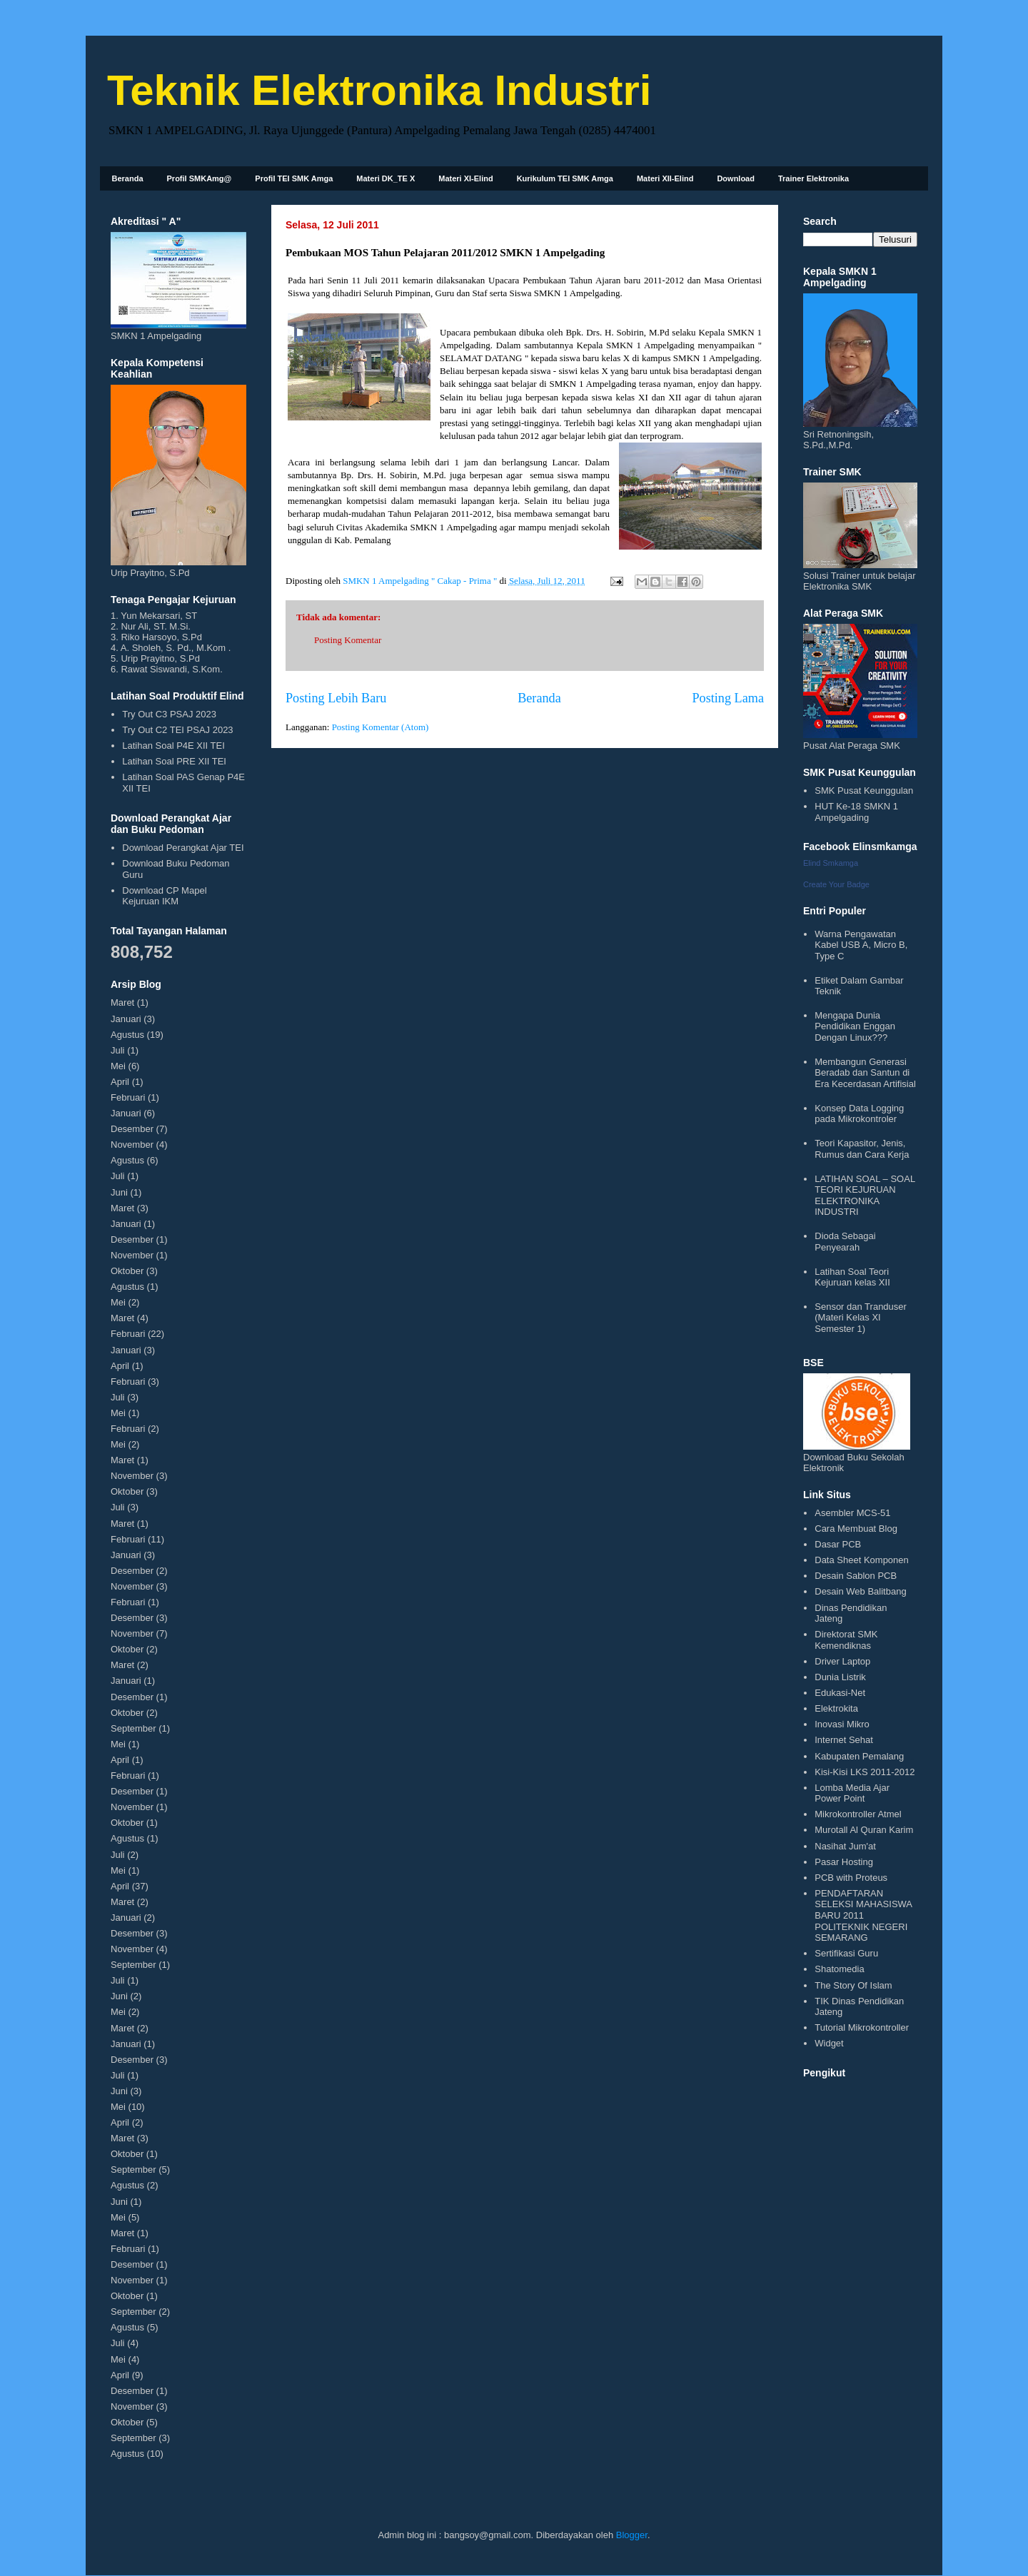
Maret (122, 1002)
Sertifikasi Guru (846, 1953)
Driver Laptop (842, 1661)
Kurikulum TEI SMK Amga (565, 178)
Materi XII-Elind (665, 178)
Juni (119, 1192)
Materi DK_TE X (385, 178)
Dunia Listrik (840, 1677)
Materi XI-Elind (465, 178)
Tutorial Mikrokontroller (862, 2027)
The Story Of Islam (853, 1985)
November (132, 1144)
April (120, 1081)
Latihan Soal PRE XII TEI (174, 761)
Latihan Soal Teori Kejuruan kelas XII (852, 1277)
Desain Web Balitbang (860, 1591)
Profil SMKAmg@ (199, 178)
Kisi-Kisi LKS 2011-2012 (864, 1772)
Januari (126, 1019)
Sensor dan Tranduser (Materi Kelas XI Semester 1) (861, 1317)
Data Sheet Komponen (862, 1560)
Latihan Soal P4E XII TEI (173, 745)
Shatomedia (839, 1969)
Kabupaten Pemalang (859, 1756)
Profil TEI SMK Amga (294, 178)
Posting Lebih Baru (336, 698)
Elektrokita (836, 1708)
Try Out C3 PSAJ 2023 (169, 714)
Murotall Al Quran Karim (864, 1829)
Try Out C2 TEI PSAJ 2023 (177, 729)
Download (736, 178)
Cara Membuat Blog (856, 1528)
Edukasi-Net (840, 1692)
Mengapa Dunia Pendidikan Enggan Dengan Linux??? (855, 1026)
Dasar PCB (838, 1544)
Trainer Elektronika (813, 178)
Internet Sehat (844, 1739)
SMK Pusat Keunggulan (864, 790)
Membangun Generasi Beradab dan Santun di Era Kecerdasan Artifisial (865, 1072)
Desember (132, 1128)
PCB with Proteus (851, 1877)
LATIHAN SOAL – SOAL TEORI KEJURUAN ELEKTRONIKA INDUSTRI (864, 1195)
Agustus (127, 1034)
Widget (829, 2043)
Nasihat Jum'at (845, 1846)
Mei (118, 1066)
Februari (128, 1097)
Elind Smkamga (830, 863)
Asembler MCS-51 (852, 1512)
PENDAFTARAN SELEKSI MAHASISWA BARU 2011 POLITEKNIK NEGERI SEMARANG (863, 1915)
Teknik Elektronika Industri (379, 90)
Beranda (127, 178)
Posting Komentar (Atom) (380, 727)
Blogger (631, 2535)
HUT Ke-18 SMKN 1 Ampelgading (856, 812)
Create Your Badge (836, 884)
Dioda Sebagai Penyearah (845, 1242)
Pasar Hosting (844, 1862)
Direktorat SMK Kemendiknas (846, 1640)
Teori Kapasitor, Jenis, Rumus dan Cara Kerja (862, 1149)
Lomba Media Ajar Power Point (852, 1793)
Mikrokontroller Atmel (858, 1814)
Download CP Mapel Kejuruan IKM (164, 896)
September (133, 1728)
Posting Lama (728, 698)
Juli (118, 1050)
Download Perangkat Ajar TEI (182, 847)
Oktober (127, 1271)
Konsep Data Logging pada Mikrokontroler (859, 1114)
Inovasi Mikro (842, 1724)
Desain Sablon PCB (856, 1575)
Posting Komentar (347, 640)
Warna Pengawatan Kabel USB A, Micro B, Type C (861, 945)
